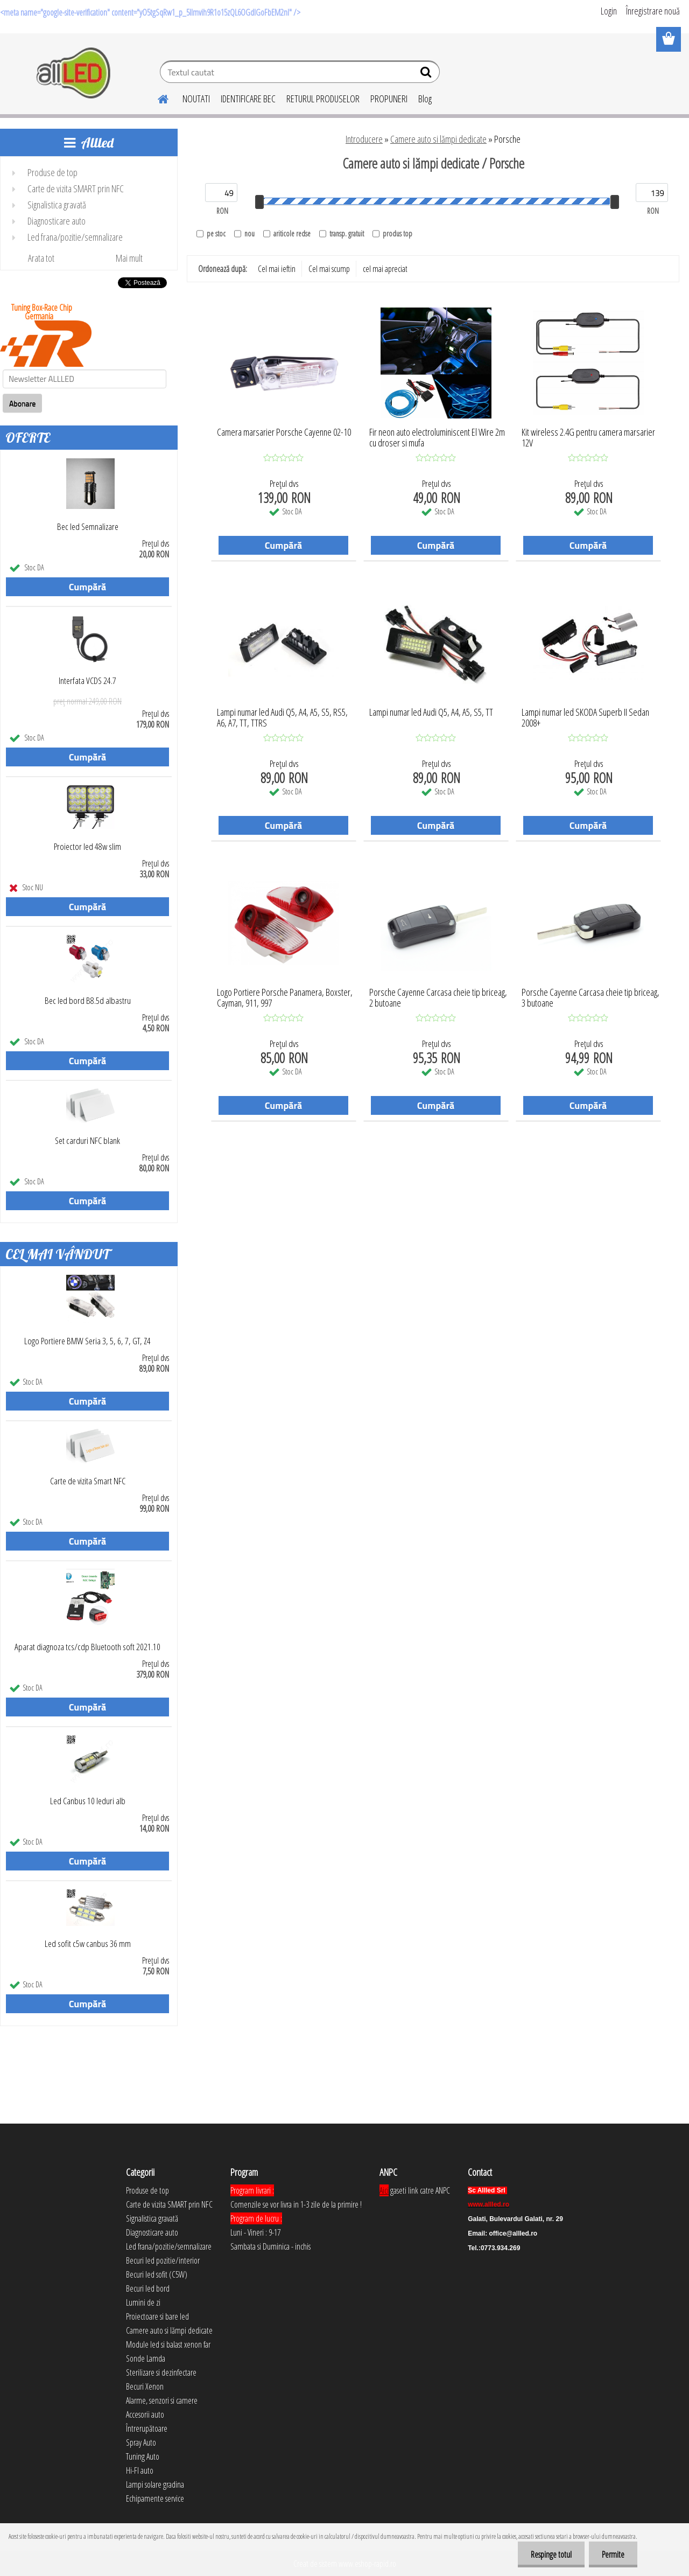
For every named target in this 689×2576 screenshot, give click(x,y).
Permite (612, 2554)
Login (609, 10)
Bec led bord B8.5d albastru (88, 1000)
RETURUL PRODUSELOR (323, 98)
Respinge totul (549, 2554)
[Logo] (74, 73)
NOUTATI (196, 98)
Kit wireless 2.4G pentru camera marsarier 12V (588, 438)
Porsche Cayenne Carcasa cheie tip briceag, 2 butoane (438, 998)
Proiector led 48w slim (87, 846)
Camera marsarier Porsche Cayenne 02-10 (284, 432)
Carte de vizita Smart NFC (87, 1481)
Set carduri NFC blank (87, 1140)
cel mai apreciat (385, 269)
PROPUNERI (388, 98)
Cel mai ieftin (277, 269)
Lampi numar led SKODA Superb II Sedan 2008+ (585, 718)
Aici (384, 2190)
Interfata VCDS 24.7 (87, 680)
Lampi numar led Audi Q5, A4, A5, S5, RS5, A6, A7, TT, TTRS (282, 718)
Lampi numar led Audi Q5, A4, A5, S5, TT (431, 712)
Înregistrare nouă (653, 10)
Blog (425, 98)
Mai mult (129, 258)
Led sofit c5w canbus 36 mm (88, 1943)
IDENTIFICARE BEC (248, 98)
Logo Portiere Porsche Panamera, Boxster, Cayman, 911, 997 (285, 998)
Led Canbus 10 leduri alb (87, 1801)
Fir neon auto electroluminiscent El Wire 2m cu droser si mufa (437, 438)
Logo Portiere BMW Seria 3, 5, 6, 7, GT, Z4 (87, 1341)
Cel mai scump (329, 269)
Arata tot (41, 258)
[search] (427, 74)
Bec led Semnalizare (87, 526)
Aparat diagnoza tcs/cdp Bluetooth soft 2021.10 (87, 1647)
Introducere (364, 138)
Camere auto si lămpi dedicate (438, 138)
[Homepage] (157, 97)
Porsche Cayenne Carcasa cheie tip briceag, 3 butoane (590, 998)
